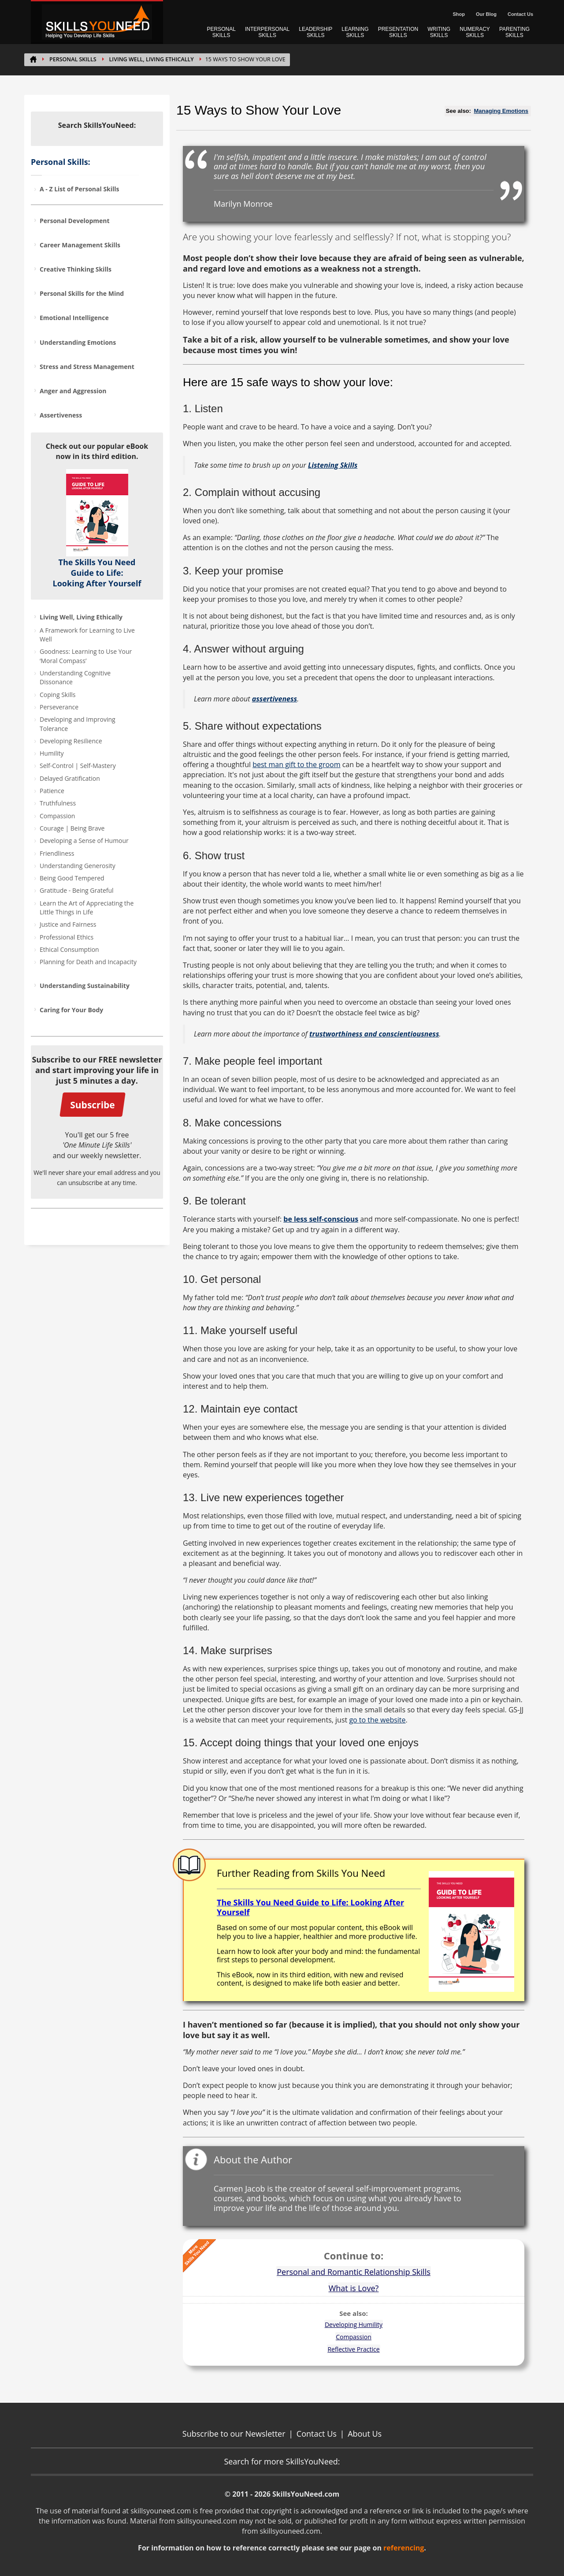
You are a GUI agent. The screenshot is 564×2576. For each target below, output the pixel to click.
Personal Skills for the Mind (82, 293)
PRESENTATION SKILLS (398, 32)
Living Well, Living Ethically (151, 59)
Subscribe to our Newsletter (234, 2433)
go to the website (377, 1720)
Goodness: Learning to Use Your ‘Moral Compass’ (86, 655)
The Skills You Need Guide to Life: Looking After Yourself (97, 573)
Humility (51, 753)
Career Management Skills (80, 245)
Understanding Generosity (77, 865)
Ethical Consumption (69, 949)
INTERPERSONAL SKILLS (267, 32)
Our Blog (486, 14)
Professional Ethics (66, 937)
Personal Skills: (60, 162)
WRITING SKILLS (438, 32)
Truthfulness (58, 803)
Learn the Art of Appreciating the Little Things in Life (87, 907)
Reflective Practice (353, 2349)
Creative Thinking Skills (75, 269)
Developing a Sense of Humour (84, 840)
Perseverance (59, 707)
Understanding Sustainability (85, 985)
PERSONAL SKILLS (221, 32)
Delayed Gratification (70, 778)
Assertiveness (61, 415)
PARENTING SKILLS (514, 32)
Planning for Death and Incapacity (88, 962)
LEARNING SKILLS (354, 32)
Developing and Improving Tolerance (77, 723)
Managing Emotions (501, 111)
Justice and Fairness (68, 924)
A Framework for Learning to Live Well (87, 634)
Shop (459, 14)
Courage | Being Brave (72, 828)
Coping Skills (57, 694)
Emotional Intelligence (74, 317)
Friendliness (57, 853)
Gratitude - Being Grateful (77, 890)
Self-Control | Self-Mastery (78, 765)
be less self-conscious (320, 1219)
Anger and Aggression (73, 391)
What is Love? (354, 2288)
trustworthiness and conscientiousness (374, 1034)
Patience (52, 791)
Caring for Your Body (71, 1010)
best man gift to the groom (296, 764)
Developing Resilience (71, 741)
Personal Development (75, 220)
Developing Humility (353, 2324)
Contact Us (520, 14)
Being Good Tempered (72, 878)
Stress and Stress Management (87, 366)
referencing (403, 2548)
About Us (365, 2433)
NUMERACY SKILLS (475, 32)
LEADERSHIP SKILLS (315, 32)
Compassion (57, 816)
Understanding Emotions (78, 342)
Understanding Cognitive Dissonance (75, 677)
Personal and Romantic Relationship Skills (353, 2272)
